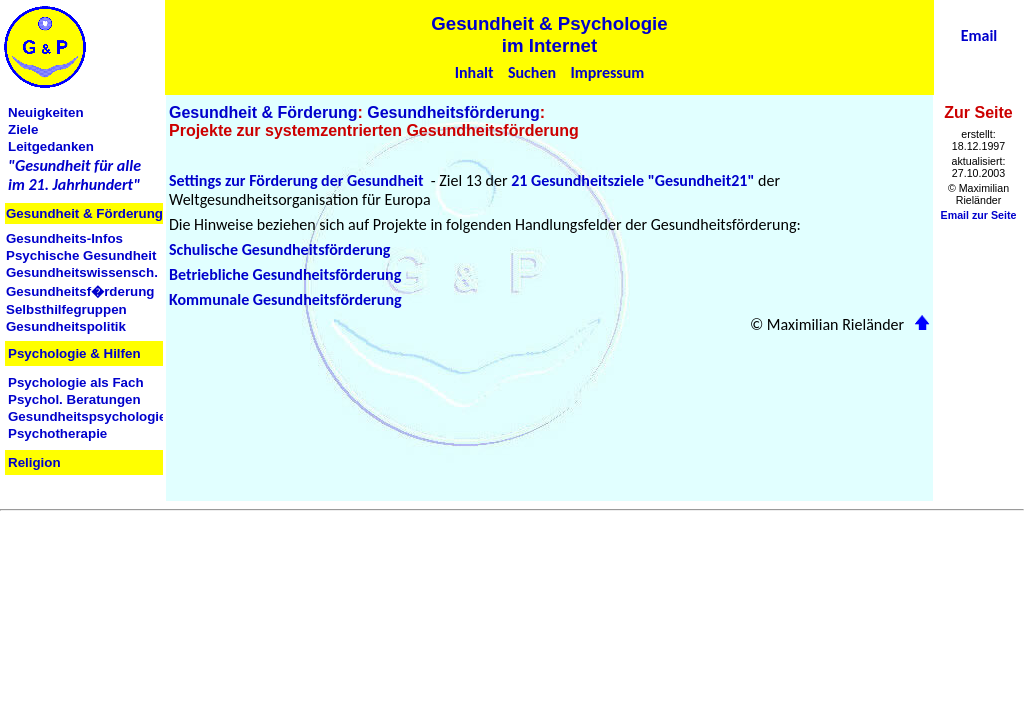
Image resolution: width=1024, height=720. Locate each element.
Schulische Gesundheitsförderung (279, 249)
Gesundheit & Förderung (263, 112)
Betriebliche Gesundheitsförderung (285, 274)
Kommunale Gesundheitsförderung (285, 299)
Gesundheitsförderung (453, 112)
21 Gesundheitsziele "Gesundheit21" (632, 180)
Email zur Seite (979, 215)
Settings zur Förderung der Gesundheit (296, 180)
